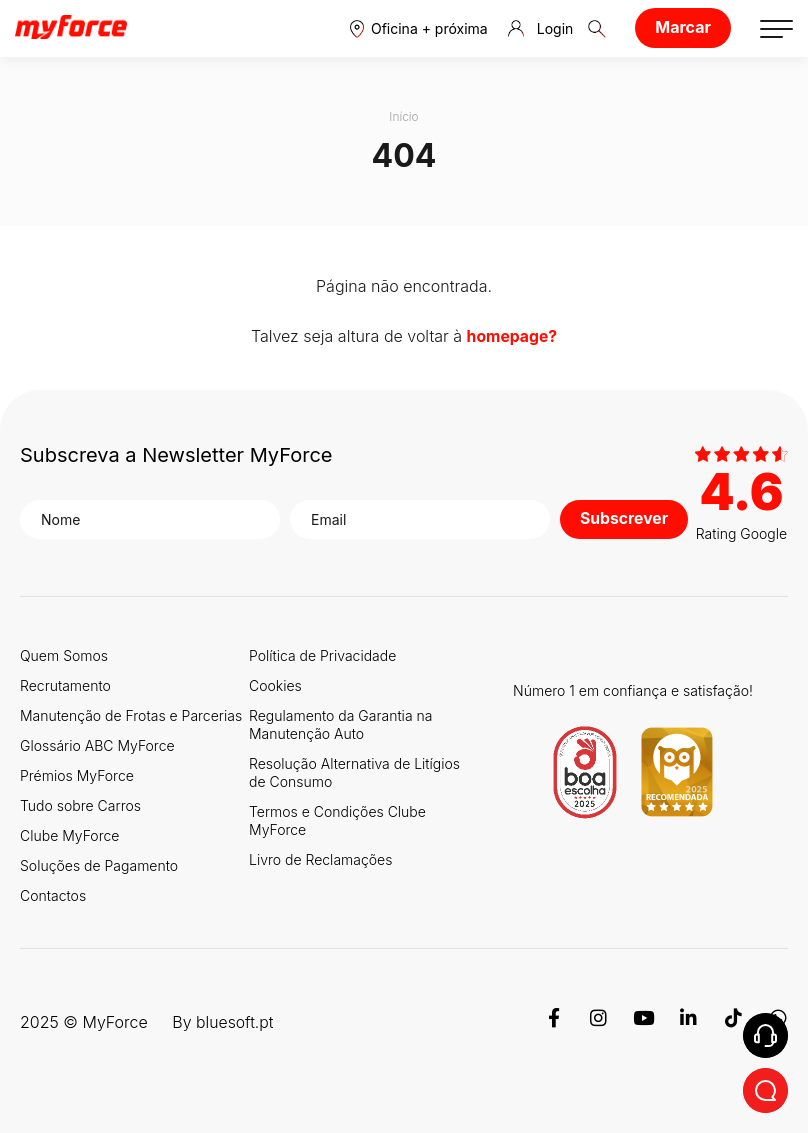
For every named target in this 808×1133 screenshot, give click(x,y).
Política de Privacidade (322, 654)
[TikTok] (733, 1020)
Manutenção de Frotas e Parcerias (131, 714)
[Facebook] (553, 1020)
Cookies (275, 684)
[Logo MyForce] (71, 28)
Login (541, 29)
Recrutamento (65, 684)
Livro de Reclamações (320, 858)
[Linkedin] (688, 1020)
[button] (419, 28)
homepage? (512, 336)
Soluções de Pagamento (99, 864)
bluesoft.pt (235, 1020)
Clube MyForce (69, 834)
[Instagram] (598, 1020)
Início (404, 116)
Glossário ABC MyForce (97, 744)
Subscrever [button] (625, 518)
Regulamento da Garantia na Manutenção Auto (340, 723)
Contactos (53, 894)
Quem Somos (64, 654)
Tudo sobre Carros (80, 804)
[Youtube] (643, 1020)
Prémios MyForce (77, 774)
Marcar (683, 27)
